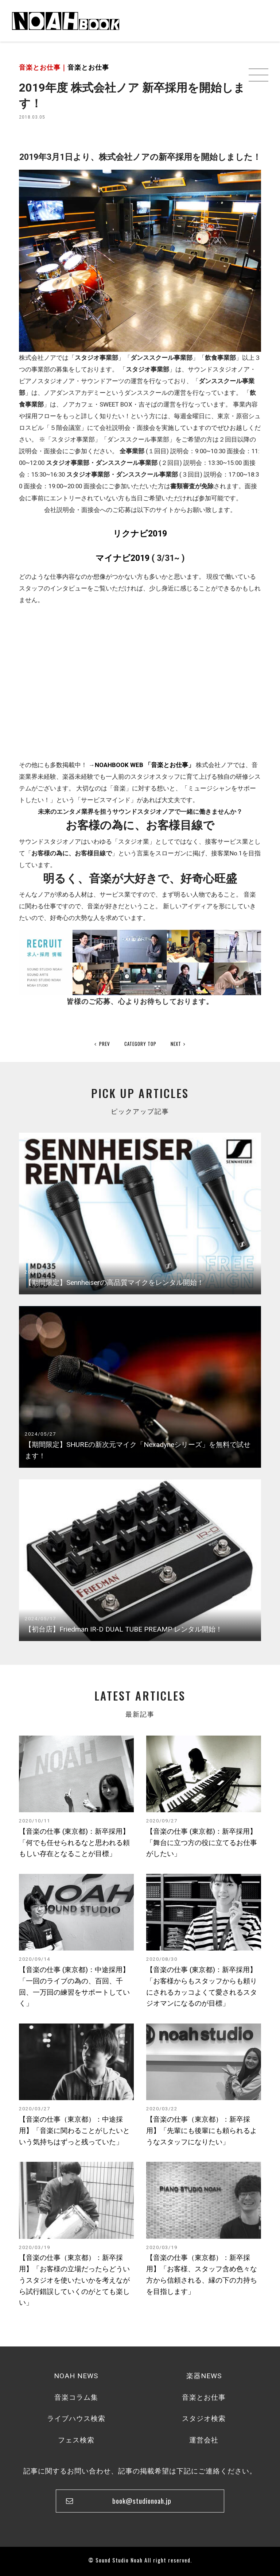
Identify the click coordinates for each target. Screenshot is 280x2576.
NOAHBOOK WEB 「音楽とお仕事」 (144, 765)
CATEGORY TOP (140, 1043)
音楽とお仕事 (88, 67)
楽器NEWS (204, 2376)
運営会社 (203, 2440)
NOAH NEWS (76, 2376)
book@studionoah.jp (141, 2500)
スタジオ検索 (204, 2418)
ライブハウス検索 (76, 2418)
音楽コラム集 (76, 2397)
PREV (102, 1043)
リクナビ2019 (140, 534)
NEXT (178, 1043)
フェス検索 (76, 2440)
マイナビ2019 (122, 558)
